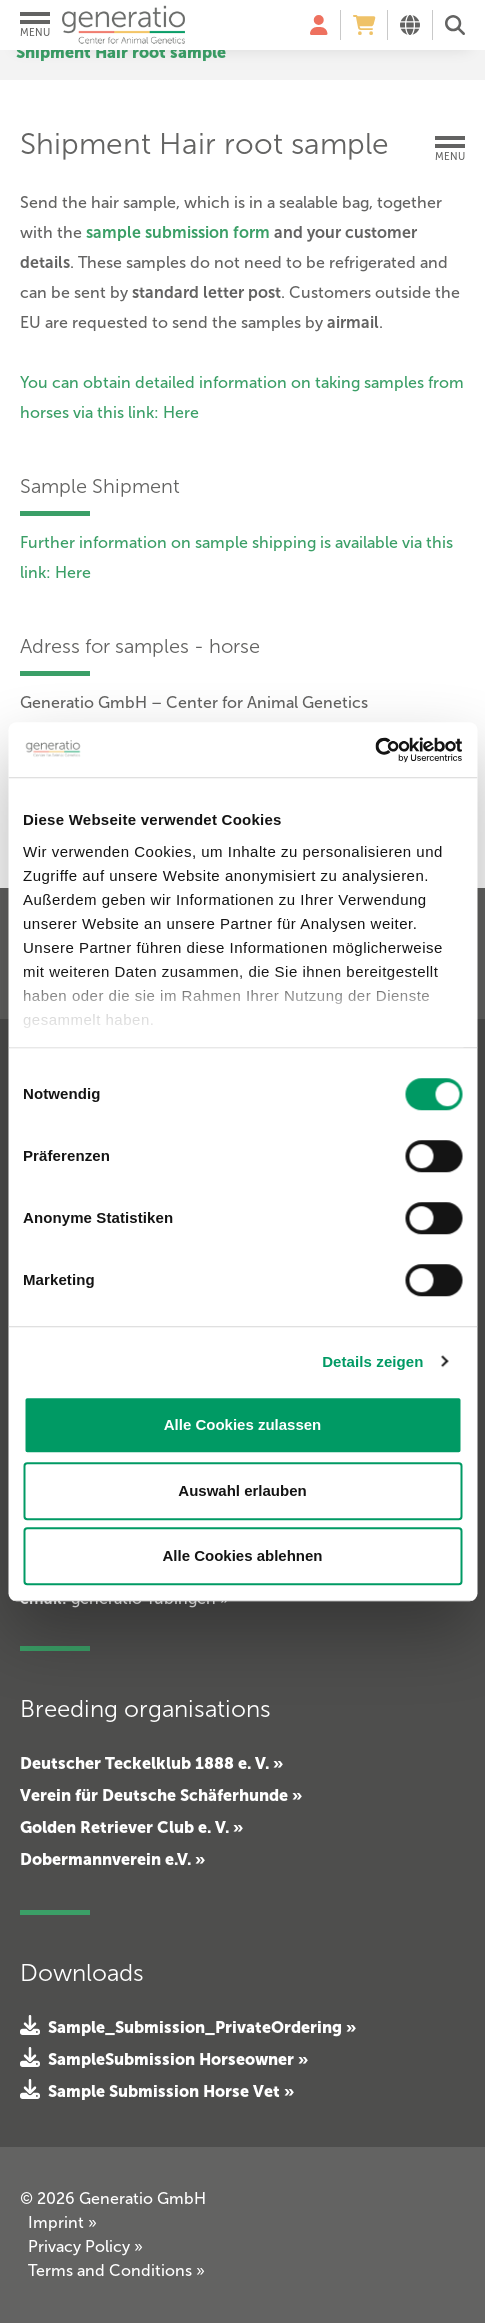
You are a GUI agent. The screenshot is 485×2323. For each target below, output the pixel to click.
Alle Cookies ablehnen (242, 1555)
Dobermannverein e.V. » (112, 1859)
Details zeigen (372, 1361)
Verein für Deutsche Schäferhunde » (161, 1795)
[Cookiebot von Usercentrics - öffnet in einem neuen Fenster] (374, 750)
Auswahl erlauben (242, 1490)
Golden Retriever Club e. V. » (131, 1827)
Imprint (62, 2222)
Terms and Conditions (116, 2270)
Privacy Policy (85, 2246)
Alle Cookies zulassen (243, 1424)
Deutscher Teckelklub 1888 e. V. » (151, 1763)
